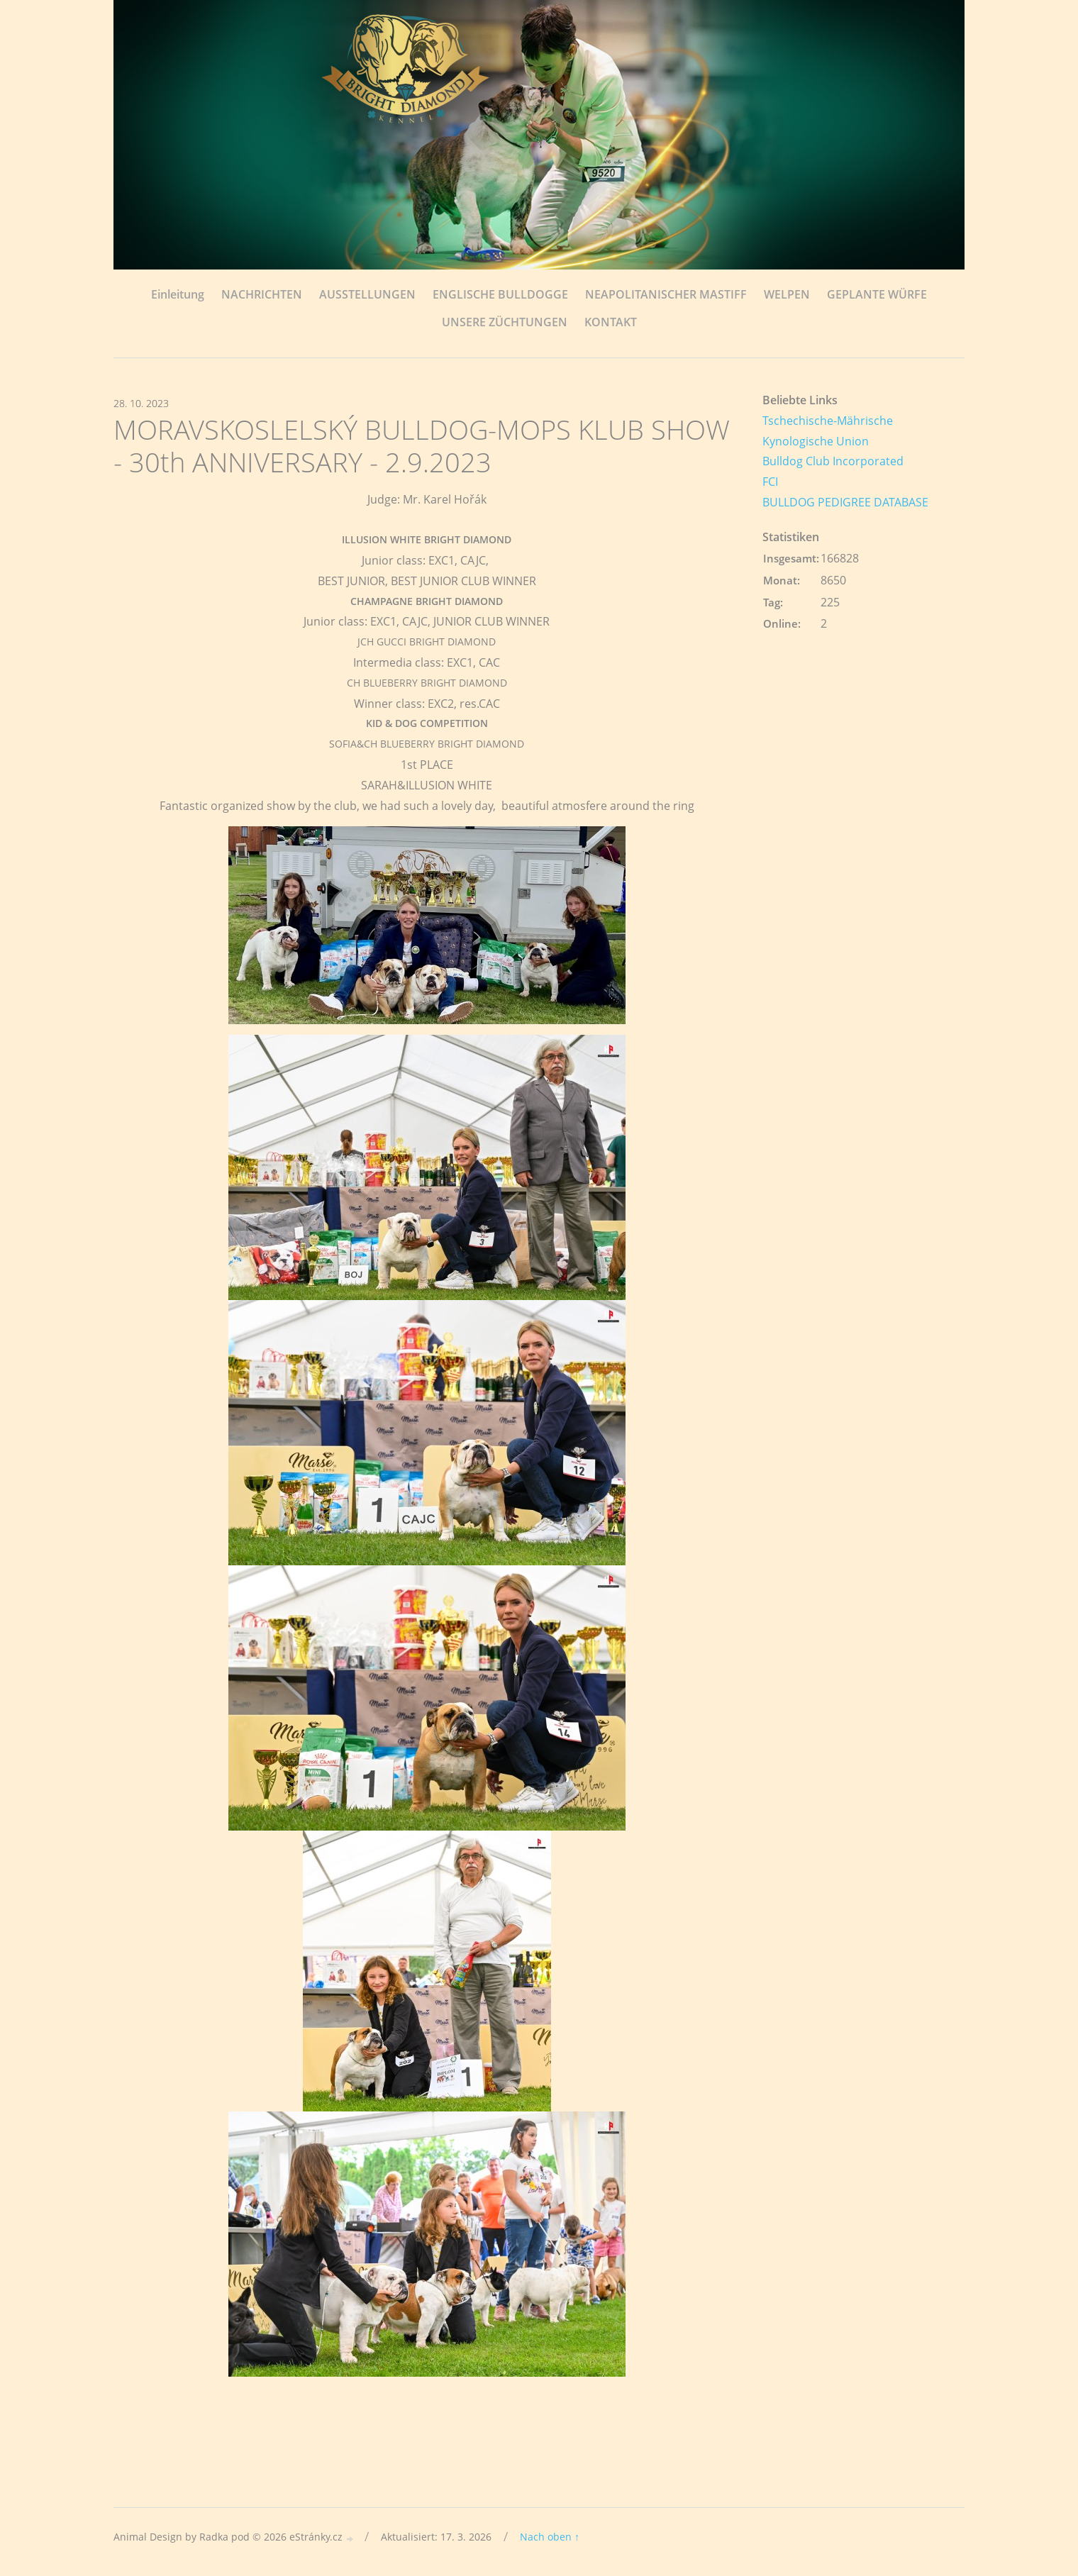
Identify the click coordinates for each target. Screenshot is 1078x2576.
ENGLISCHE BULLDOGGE (500, 294)
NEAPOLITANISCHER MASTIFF (666, 294)
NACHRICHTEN (261, 294)
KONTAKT (610, 322)
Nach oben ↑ (549, 2536)
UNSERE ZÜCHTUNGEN (504, 322)
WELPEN (787, 294)
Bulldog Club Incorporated (833, 461)
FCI (770, 481)
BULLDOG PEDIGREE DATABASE (845, 502)
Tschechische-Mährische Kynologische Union (827, 431)
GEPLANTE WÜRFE (877, 294)
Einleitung (177, 294)
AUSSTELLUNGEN (367, 294)
